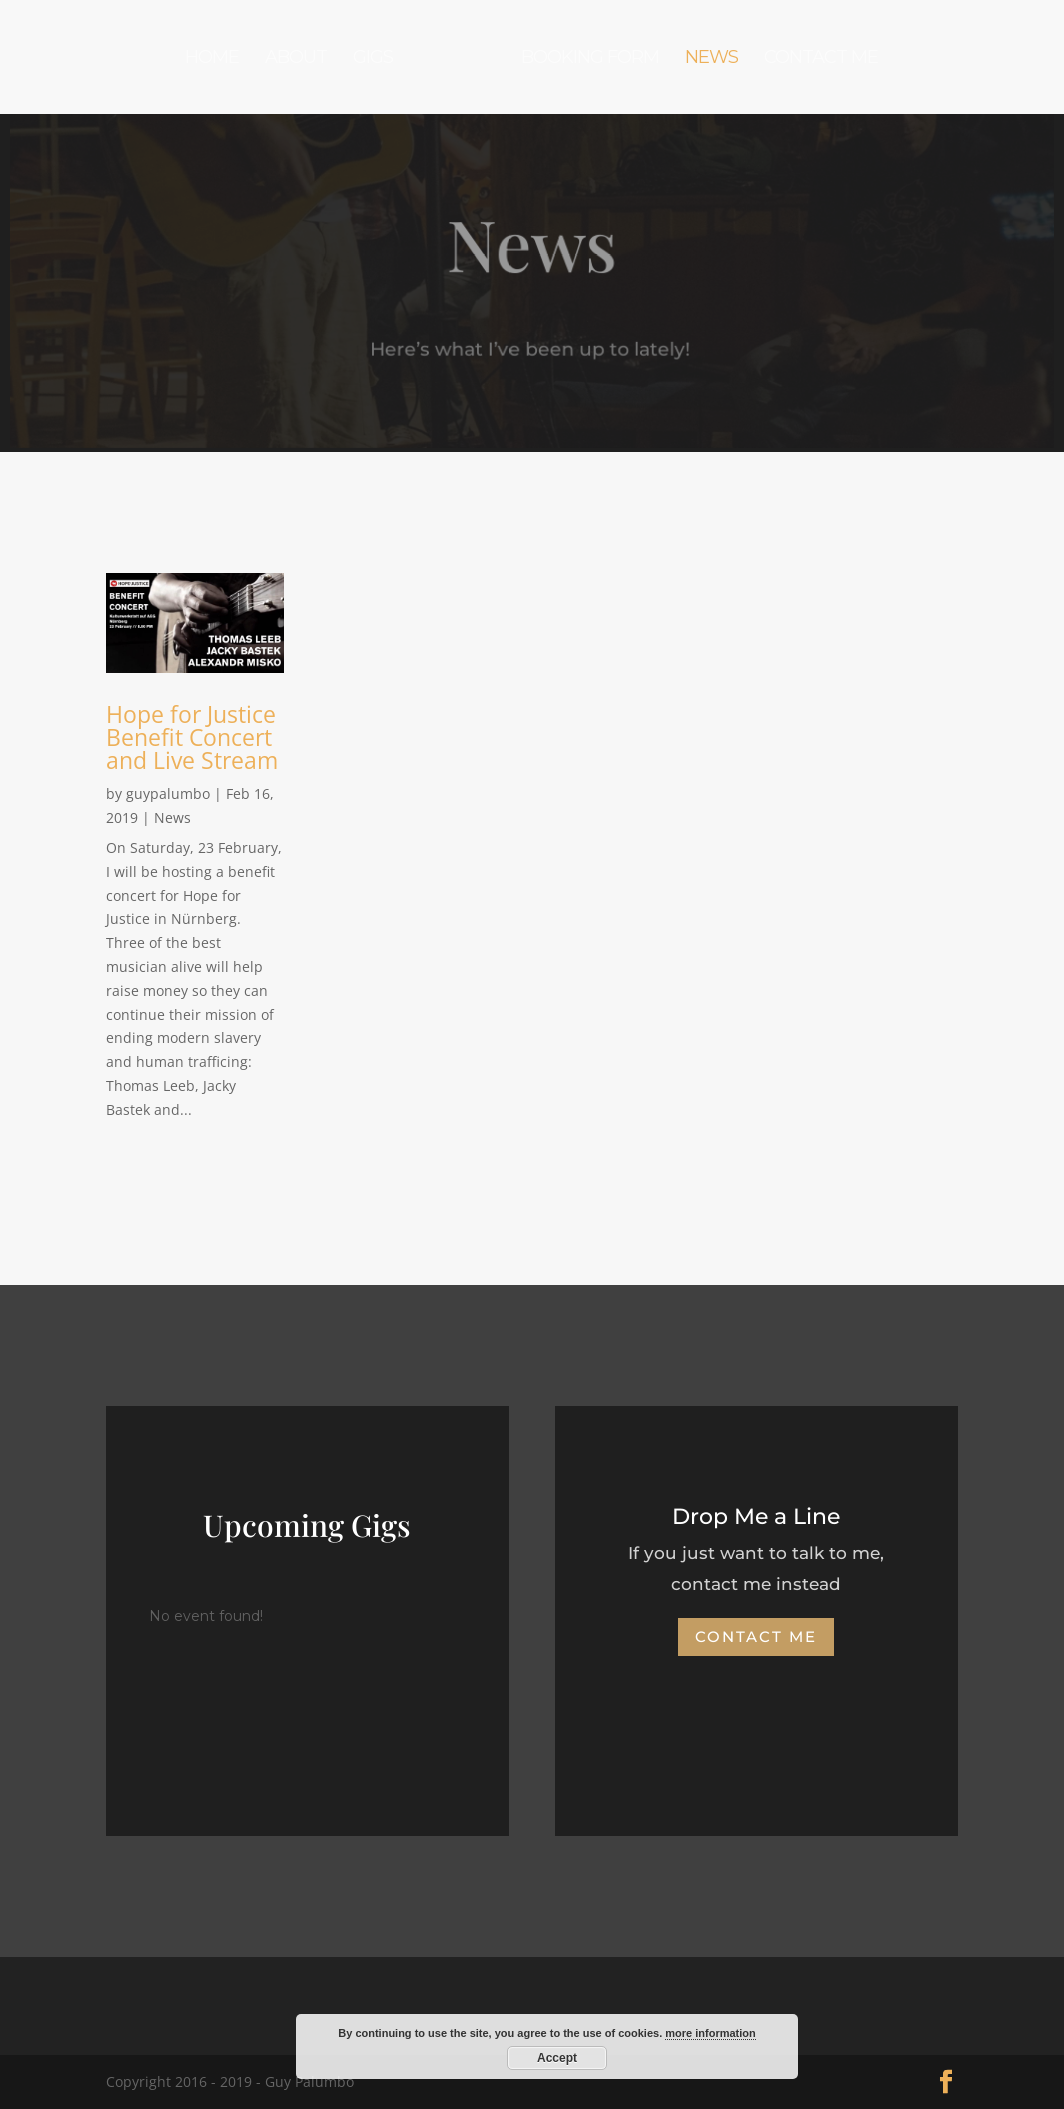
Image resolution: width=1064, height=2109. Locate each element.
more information (710, 2033)
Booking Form (590, 59)
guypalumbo (168, 793)
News (711, 59)
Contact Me (821, 59)
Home (212, 59)
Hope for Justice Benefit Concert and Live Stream (192, 737)
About (296, 59)
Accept (557, 2058)
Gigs (373, 59)
